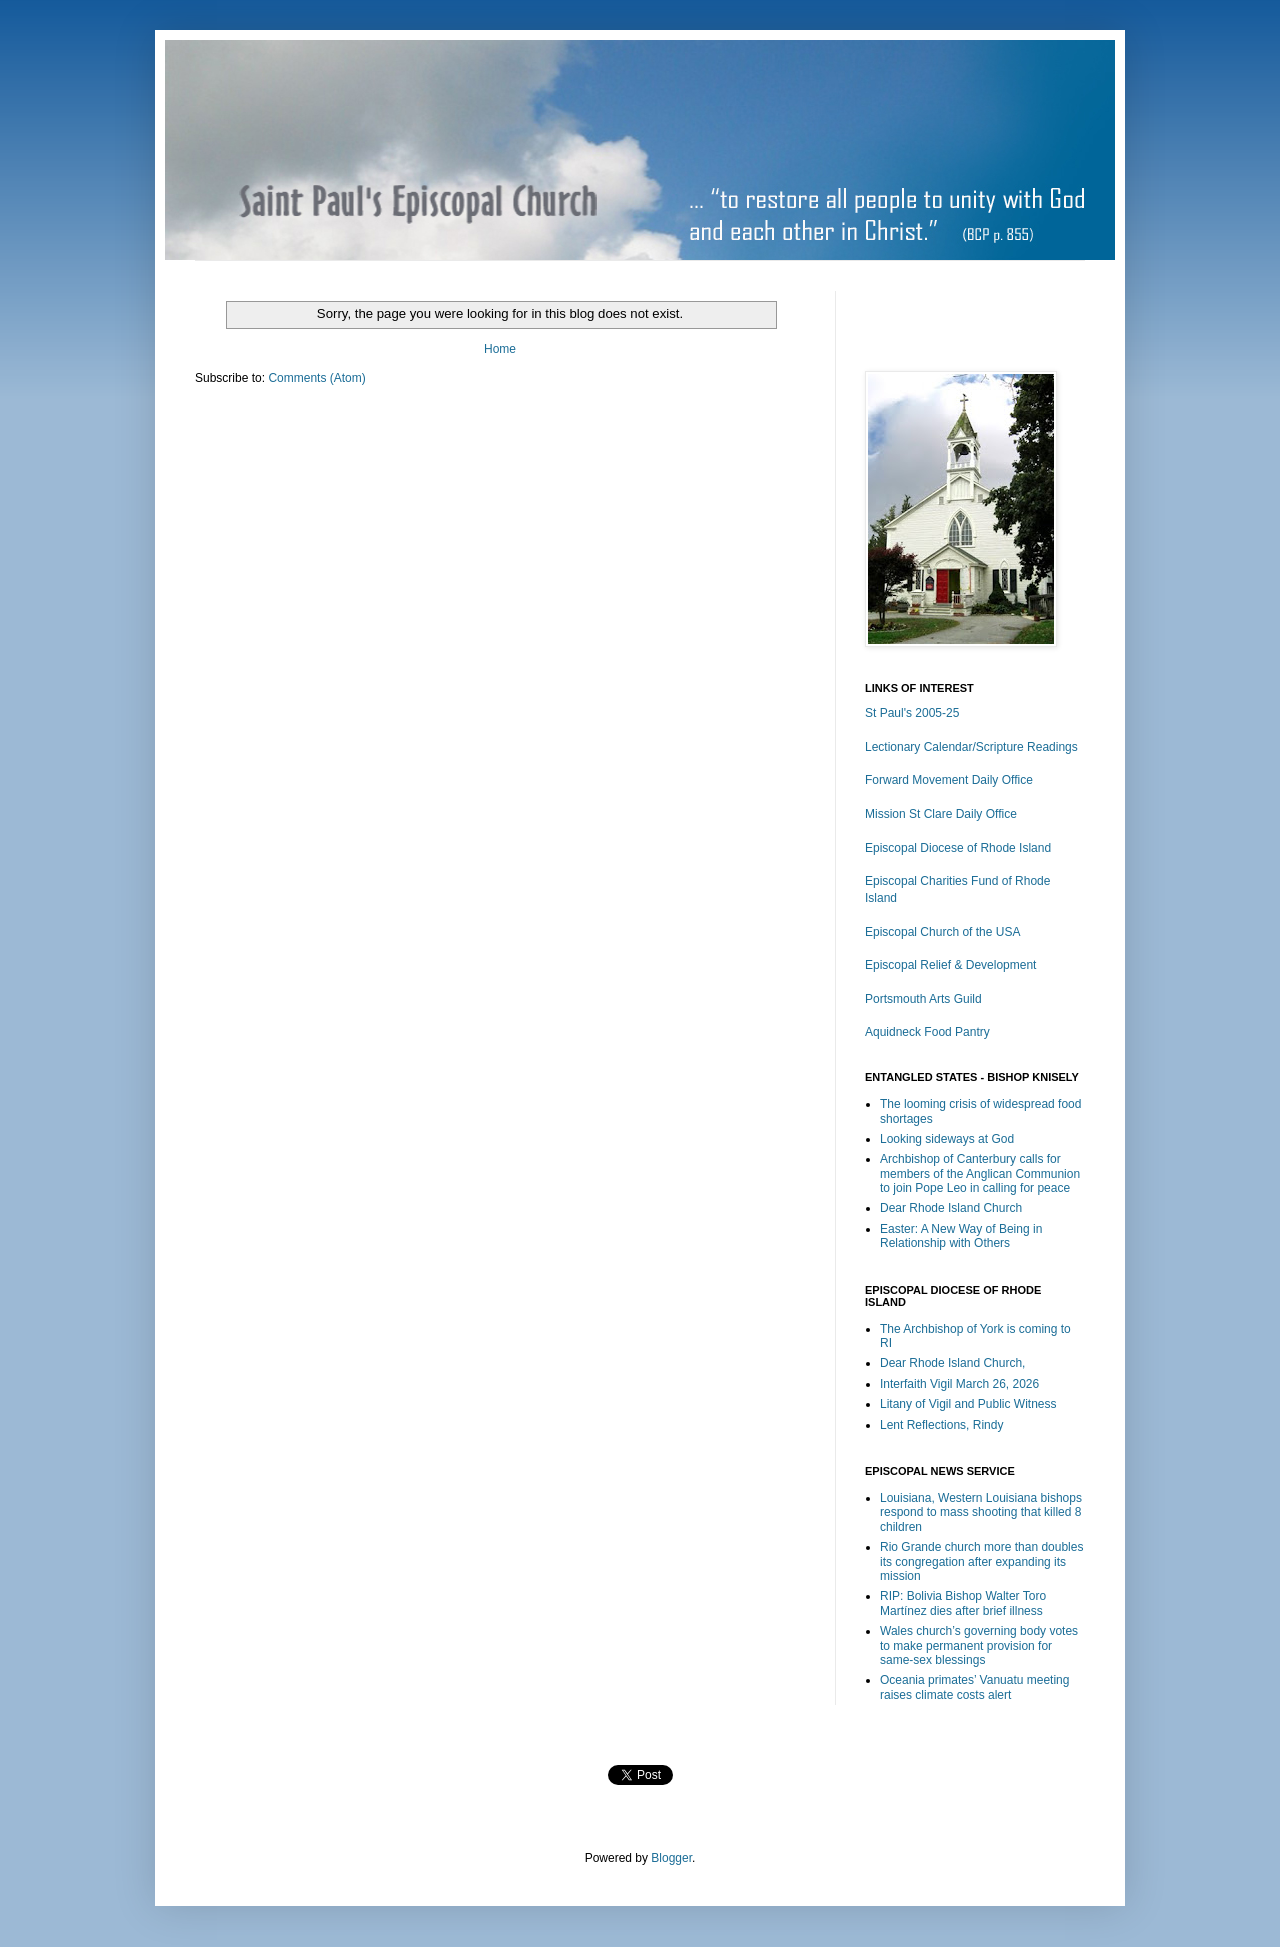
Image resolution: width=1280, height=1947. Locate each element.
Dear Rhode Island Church (951, 1208)
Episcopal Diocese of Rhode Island (958, 848)
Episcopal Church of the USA (942, 932)
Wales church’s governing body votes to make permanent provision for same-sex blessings (979, 1645)
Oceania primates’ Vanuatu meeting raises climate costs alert (974, 1687)
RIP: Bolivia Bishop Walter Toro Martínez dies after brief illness (963, 1603)
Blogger (671, 1858)
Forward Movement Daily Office (949, 780)
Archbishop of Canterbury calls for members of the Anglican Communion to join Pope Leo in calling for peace (980, 1173)
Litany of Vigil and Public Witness (968, 1404)
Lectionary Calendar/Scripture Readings (971, 747)
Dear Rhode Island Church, (952, 1363)
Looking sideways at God (947, 1139)
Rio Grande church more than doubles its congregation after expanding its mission (981, 1561)
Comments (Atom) (316, 378)
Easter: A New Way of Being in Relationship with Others (961, 1236)
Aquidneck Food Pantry (927, 1032)
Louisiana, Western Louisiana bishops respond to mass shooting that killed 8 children (981, 1512)
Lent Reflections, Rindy (941, 1425)
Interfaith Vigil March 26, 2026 (959, 1384)
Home (500, 349)
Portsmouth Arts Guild (923, 999)
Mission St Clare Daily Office (941, 814)
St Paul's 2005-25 (912, 713)
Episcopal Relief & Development (950, 965)
